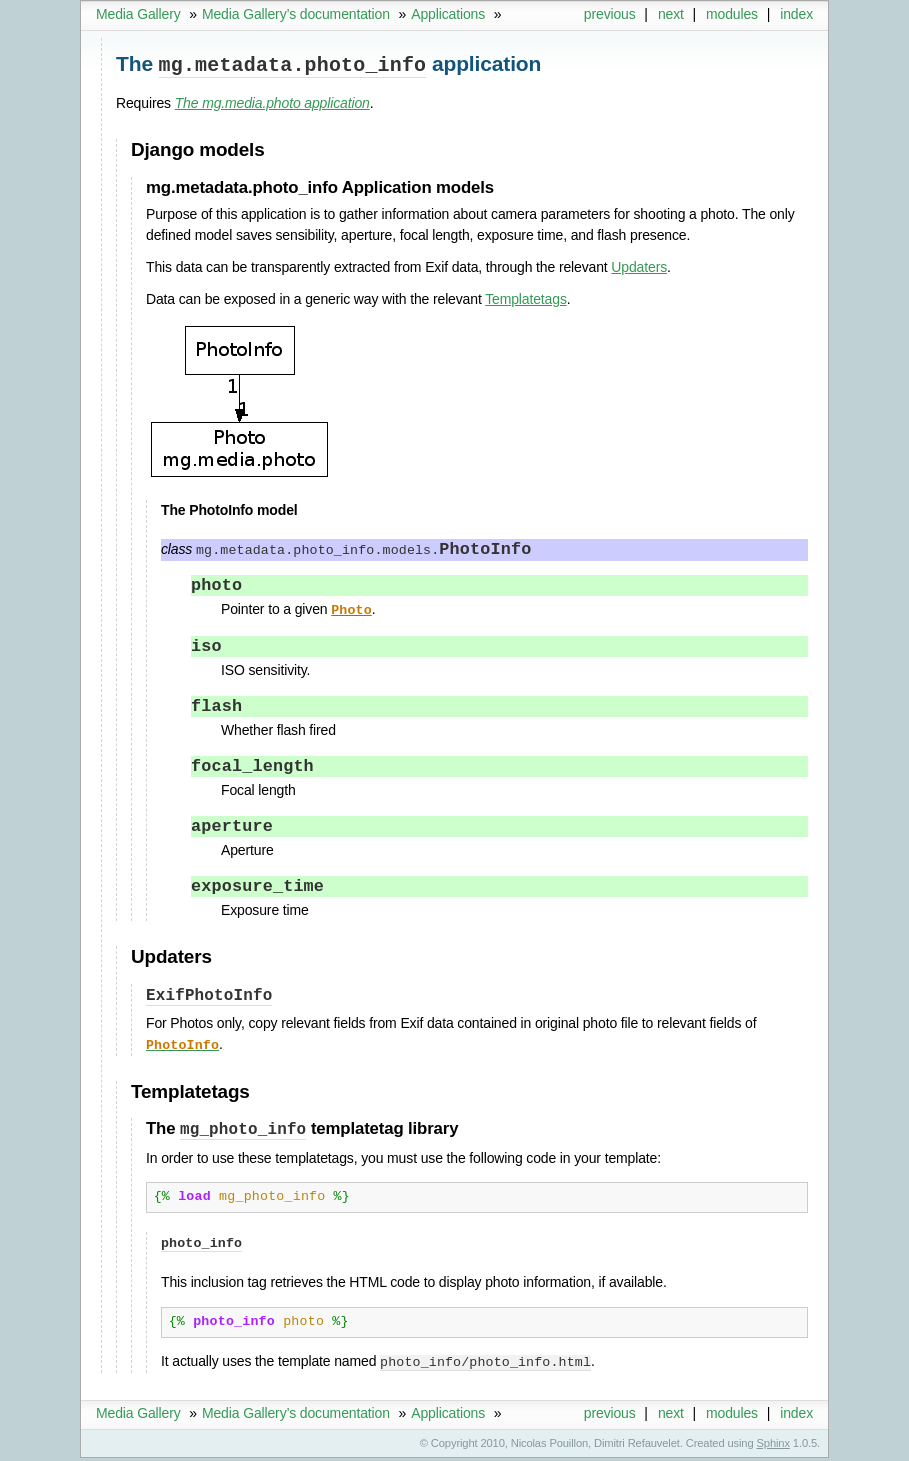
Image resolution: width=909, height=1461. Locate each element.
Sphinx (773, 1446)
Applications (448, 14)
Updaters (639, 265)
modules (732, 14)
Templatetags (526, 297)
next (671, 14)
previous (610, 14)
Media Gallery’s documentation (296, 14)
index (796, 14)
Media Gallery (138, 14)
